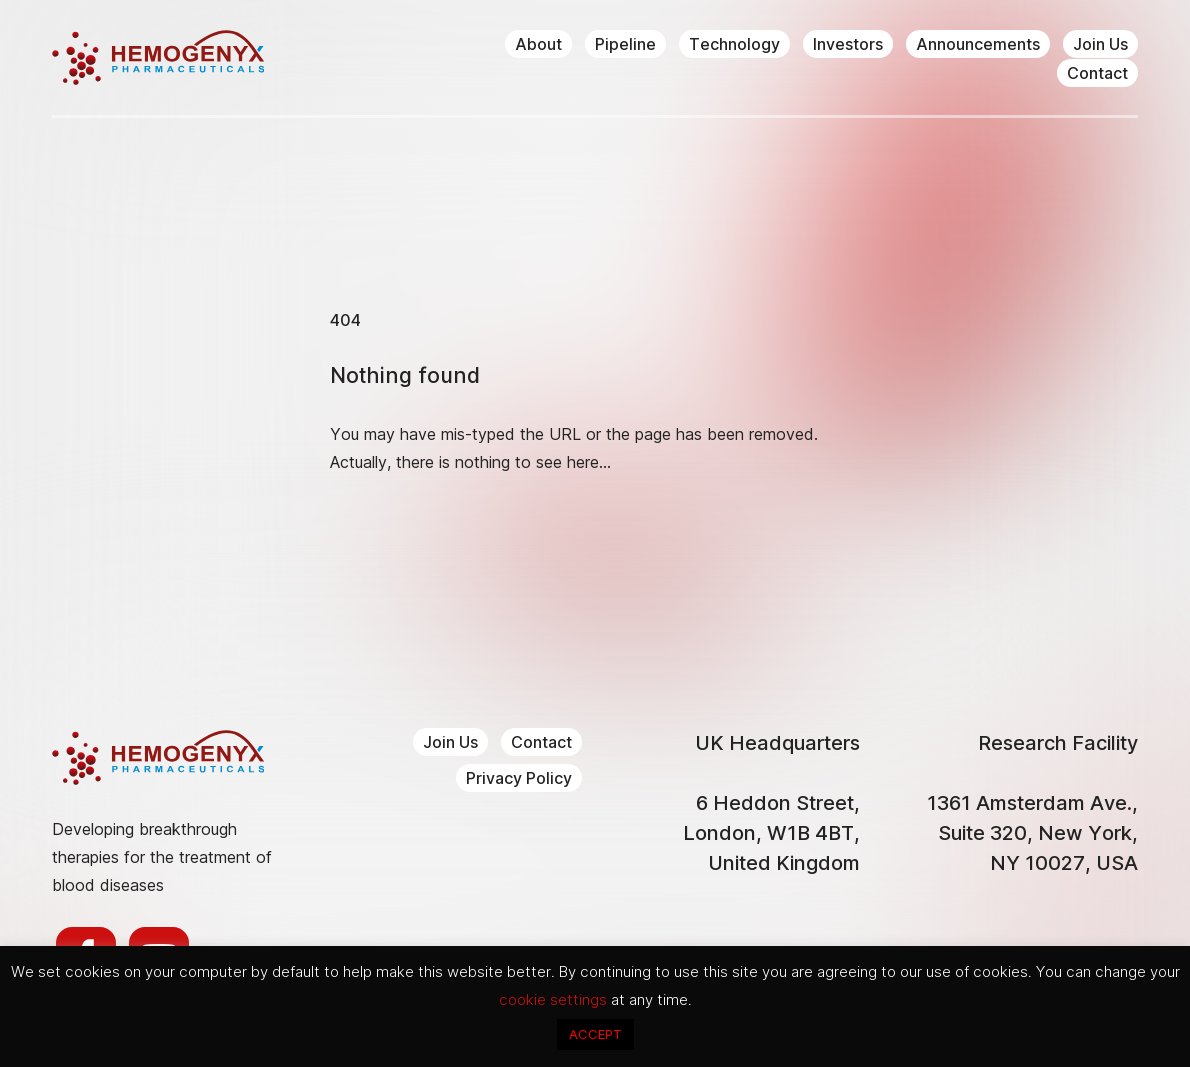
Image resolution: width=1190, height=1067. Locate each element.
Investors (848, 44)
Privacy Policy (519, 778)
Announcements (978, 44)
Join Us (1100, 44)
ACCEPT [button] (595, 1034)
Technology (734, 44)
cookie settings (555, 999)
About (538, 44)
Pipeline (625, 44)
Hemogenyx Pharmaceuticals (158, 57)
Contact (1097, 73)
